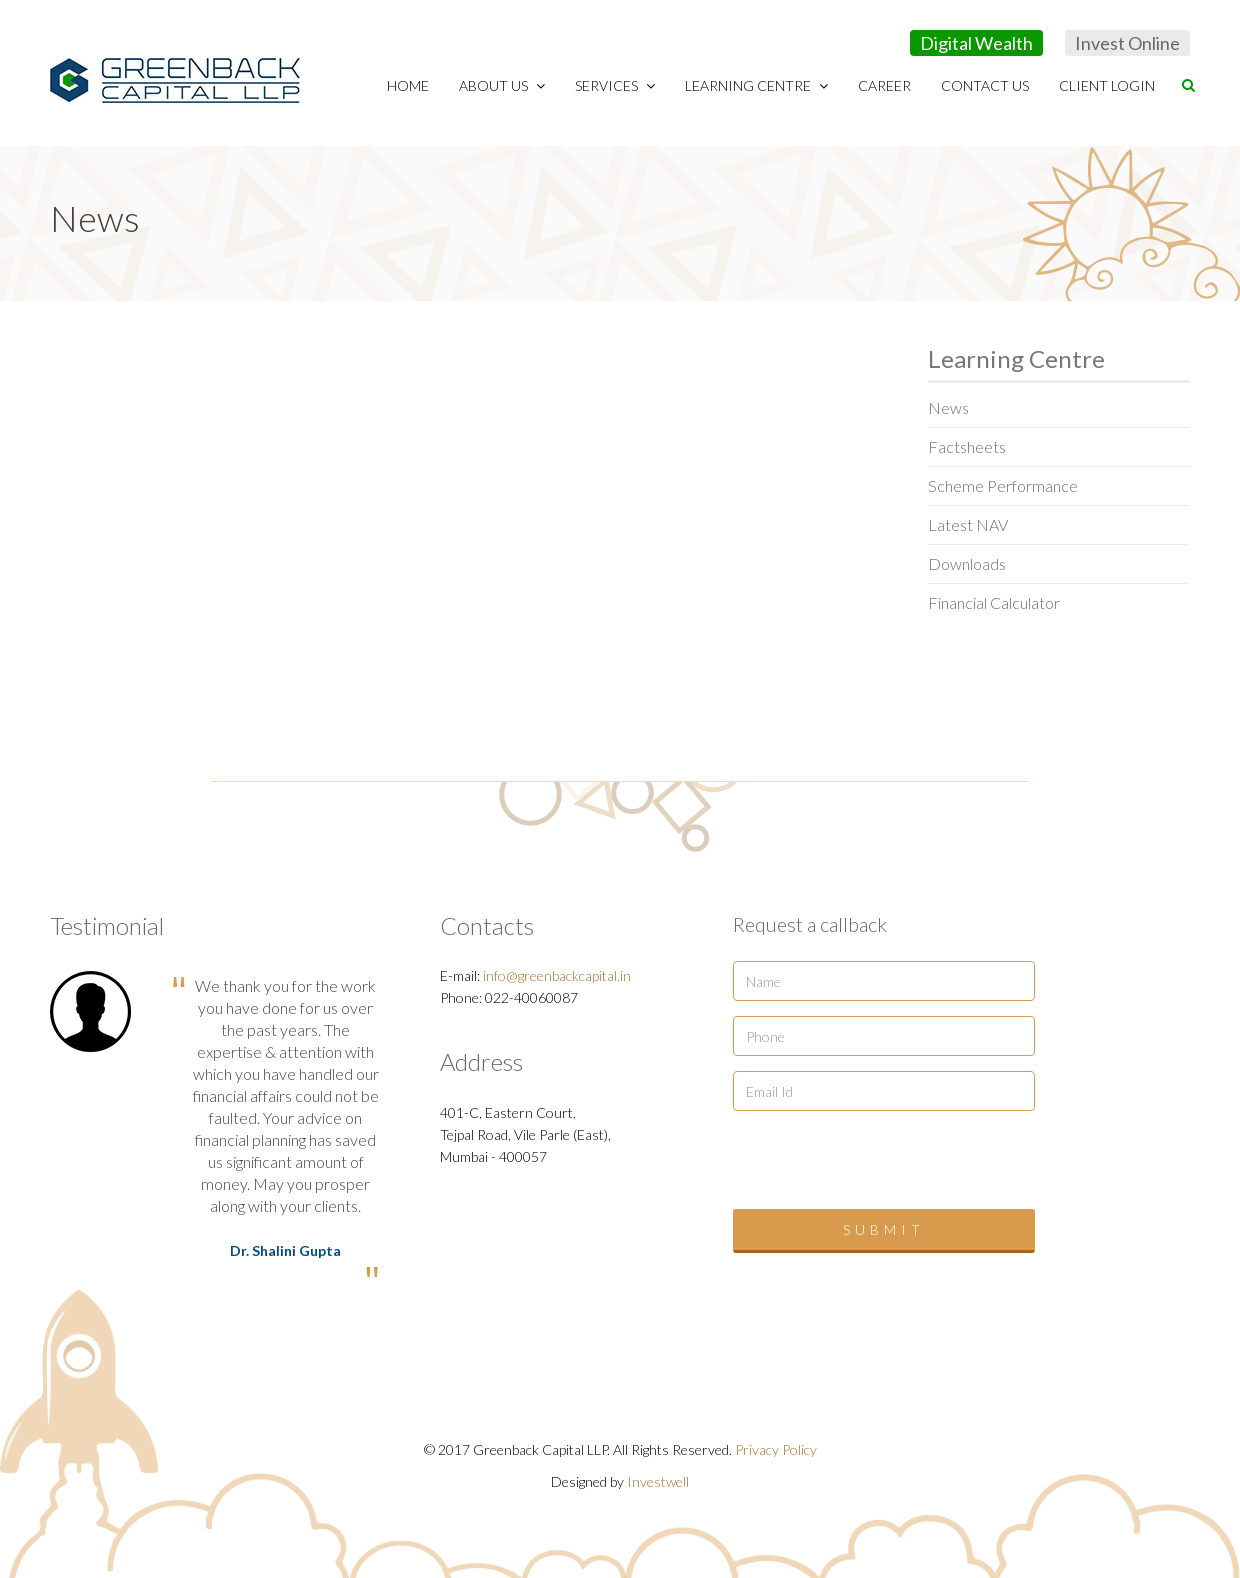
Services (615, 85)
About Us (502, 85)
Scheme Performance (1003, 485)
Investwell (658, 1481)
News (948, 407)
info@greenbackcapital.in (557, 975)
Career (884, 85)
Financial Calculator (994, 602)
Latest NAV (968, 524)
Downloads (967, 563)
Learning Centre (756, 85)
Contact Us (985, 85)
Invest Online (1127, 43)
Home (408, 85)
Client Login (1107, 85)
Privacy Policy (776, 1449)
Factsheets (967, 446)
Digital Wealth (976, 43)
